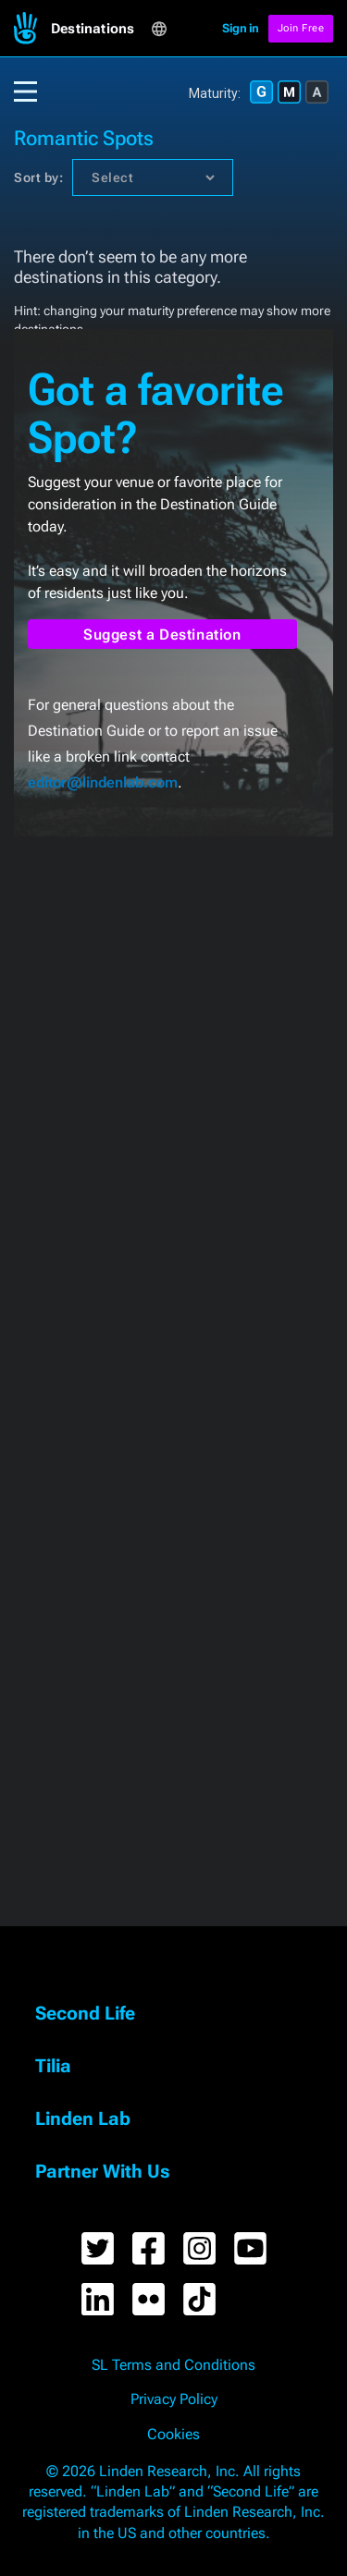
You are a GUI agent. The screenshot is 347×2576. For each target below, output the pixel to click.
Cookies (173, 2434)
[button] (101, 28)
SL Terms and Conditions (173, 2365)
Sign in (240, 28)
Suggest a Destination (162, 634)
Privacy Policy (173, 2399)
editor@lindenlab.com (103, 782)
